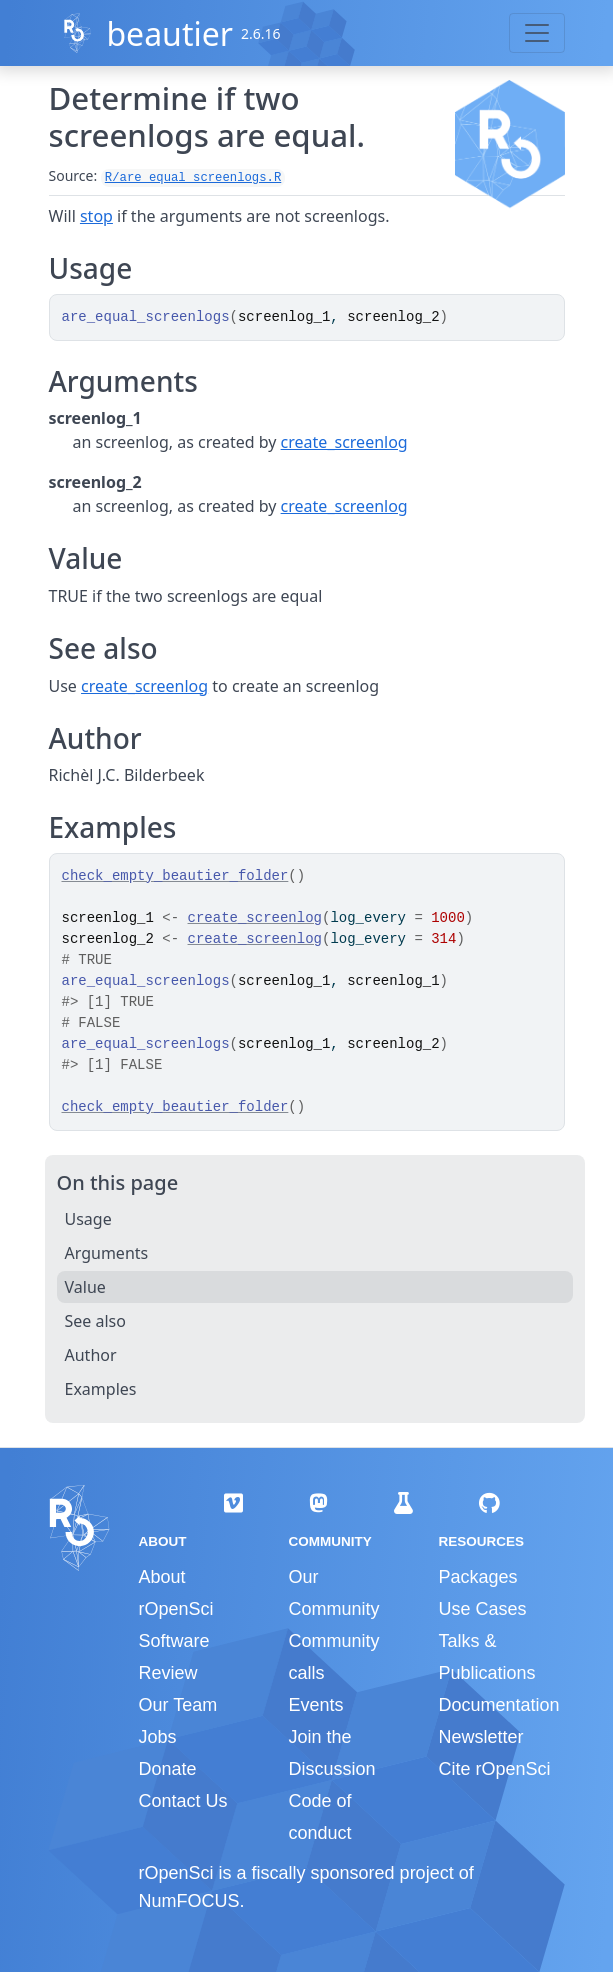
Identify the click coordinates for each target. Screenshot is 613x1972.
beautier (169, 33)
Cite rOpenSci (494, 1769)
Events (315, 1705)
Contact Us (183, 1801)
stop (96, 216)
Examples (101, 1389)
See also (95, 1321)
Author (91, 1355)
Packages (477, 1577)
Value (85, 1287)
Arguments (107, 1253)
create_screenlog (344, 442)
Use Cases (482, 1609)
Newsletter (480, 1737)
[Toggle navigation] (537, 33)
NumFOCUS (189, 1901)
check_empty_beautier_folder (175, 876)
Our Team (178, 1705)
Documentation (498, 1705)
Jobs (158, 1737)
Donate (168, 1769)
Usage (88, 1219)
